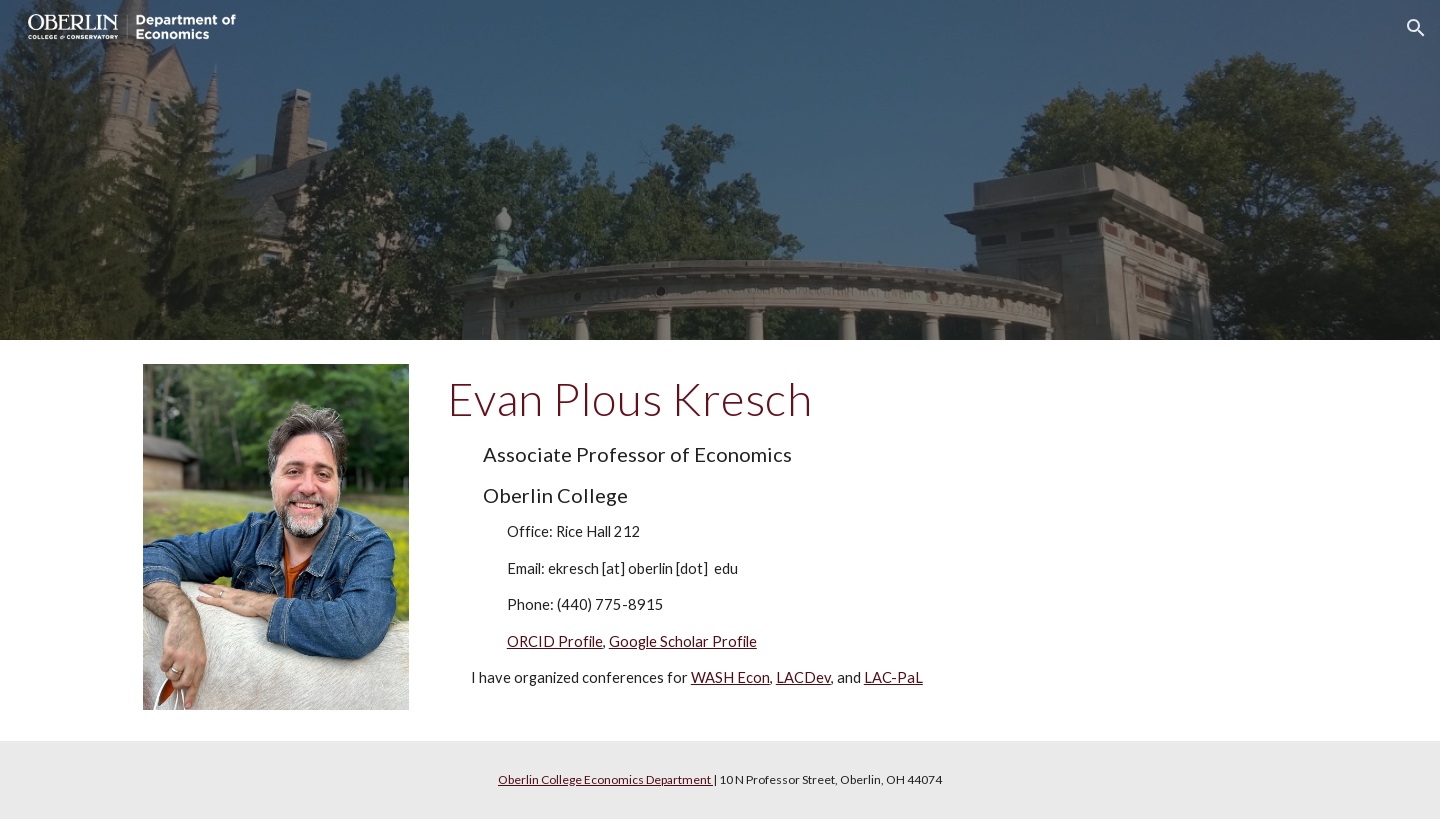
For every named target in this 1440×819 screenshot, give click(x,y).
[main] (819, 540)
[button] (1416, 28)
